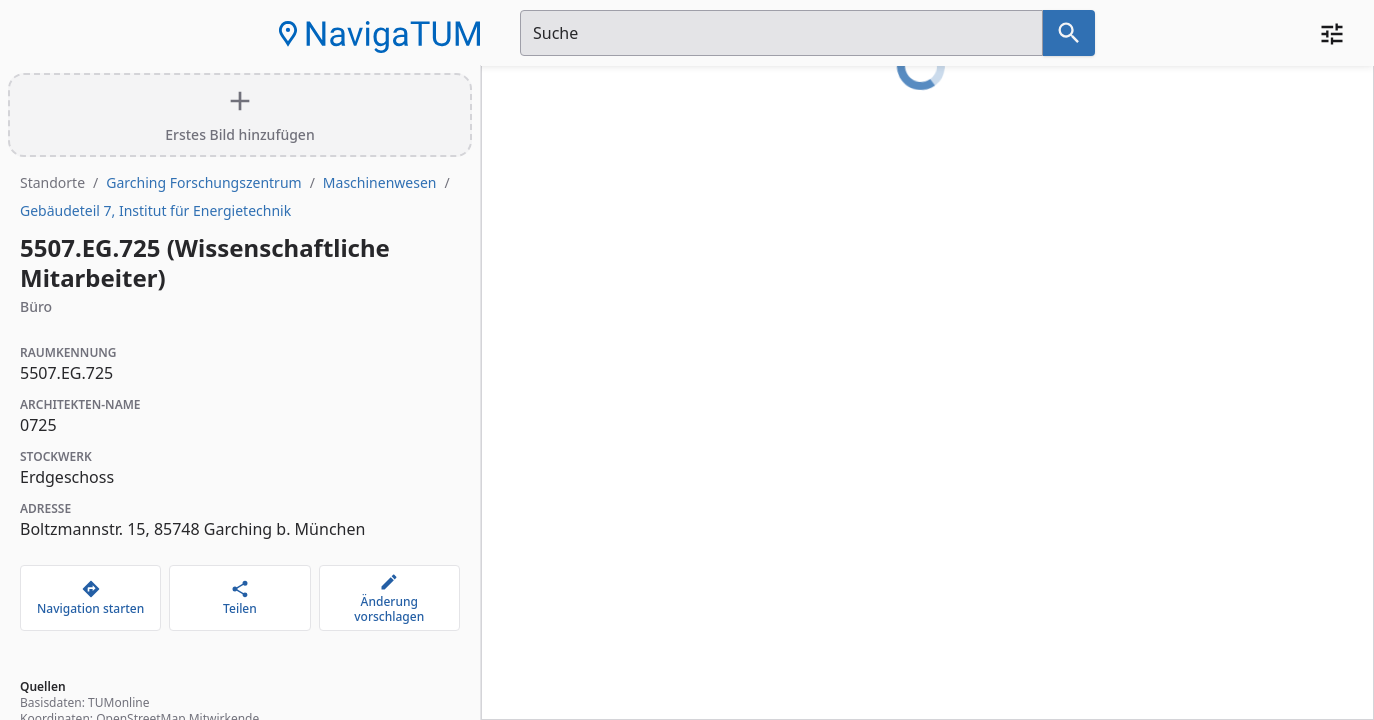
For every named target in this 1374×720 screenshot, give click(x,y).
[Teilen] (239, 598)
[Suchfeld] (781, 33)
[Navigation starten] (90, 598)
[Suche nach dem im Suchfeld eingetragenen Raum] (1069, 33)
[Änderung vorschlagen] (389, 598)
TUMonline (118, 702)
